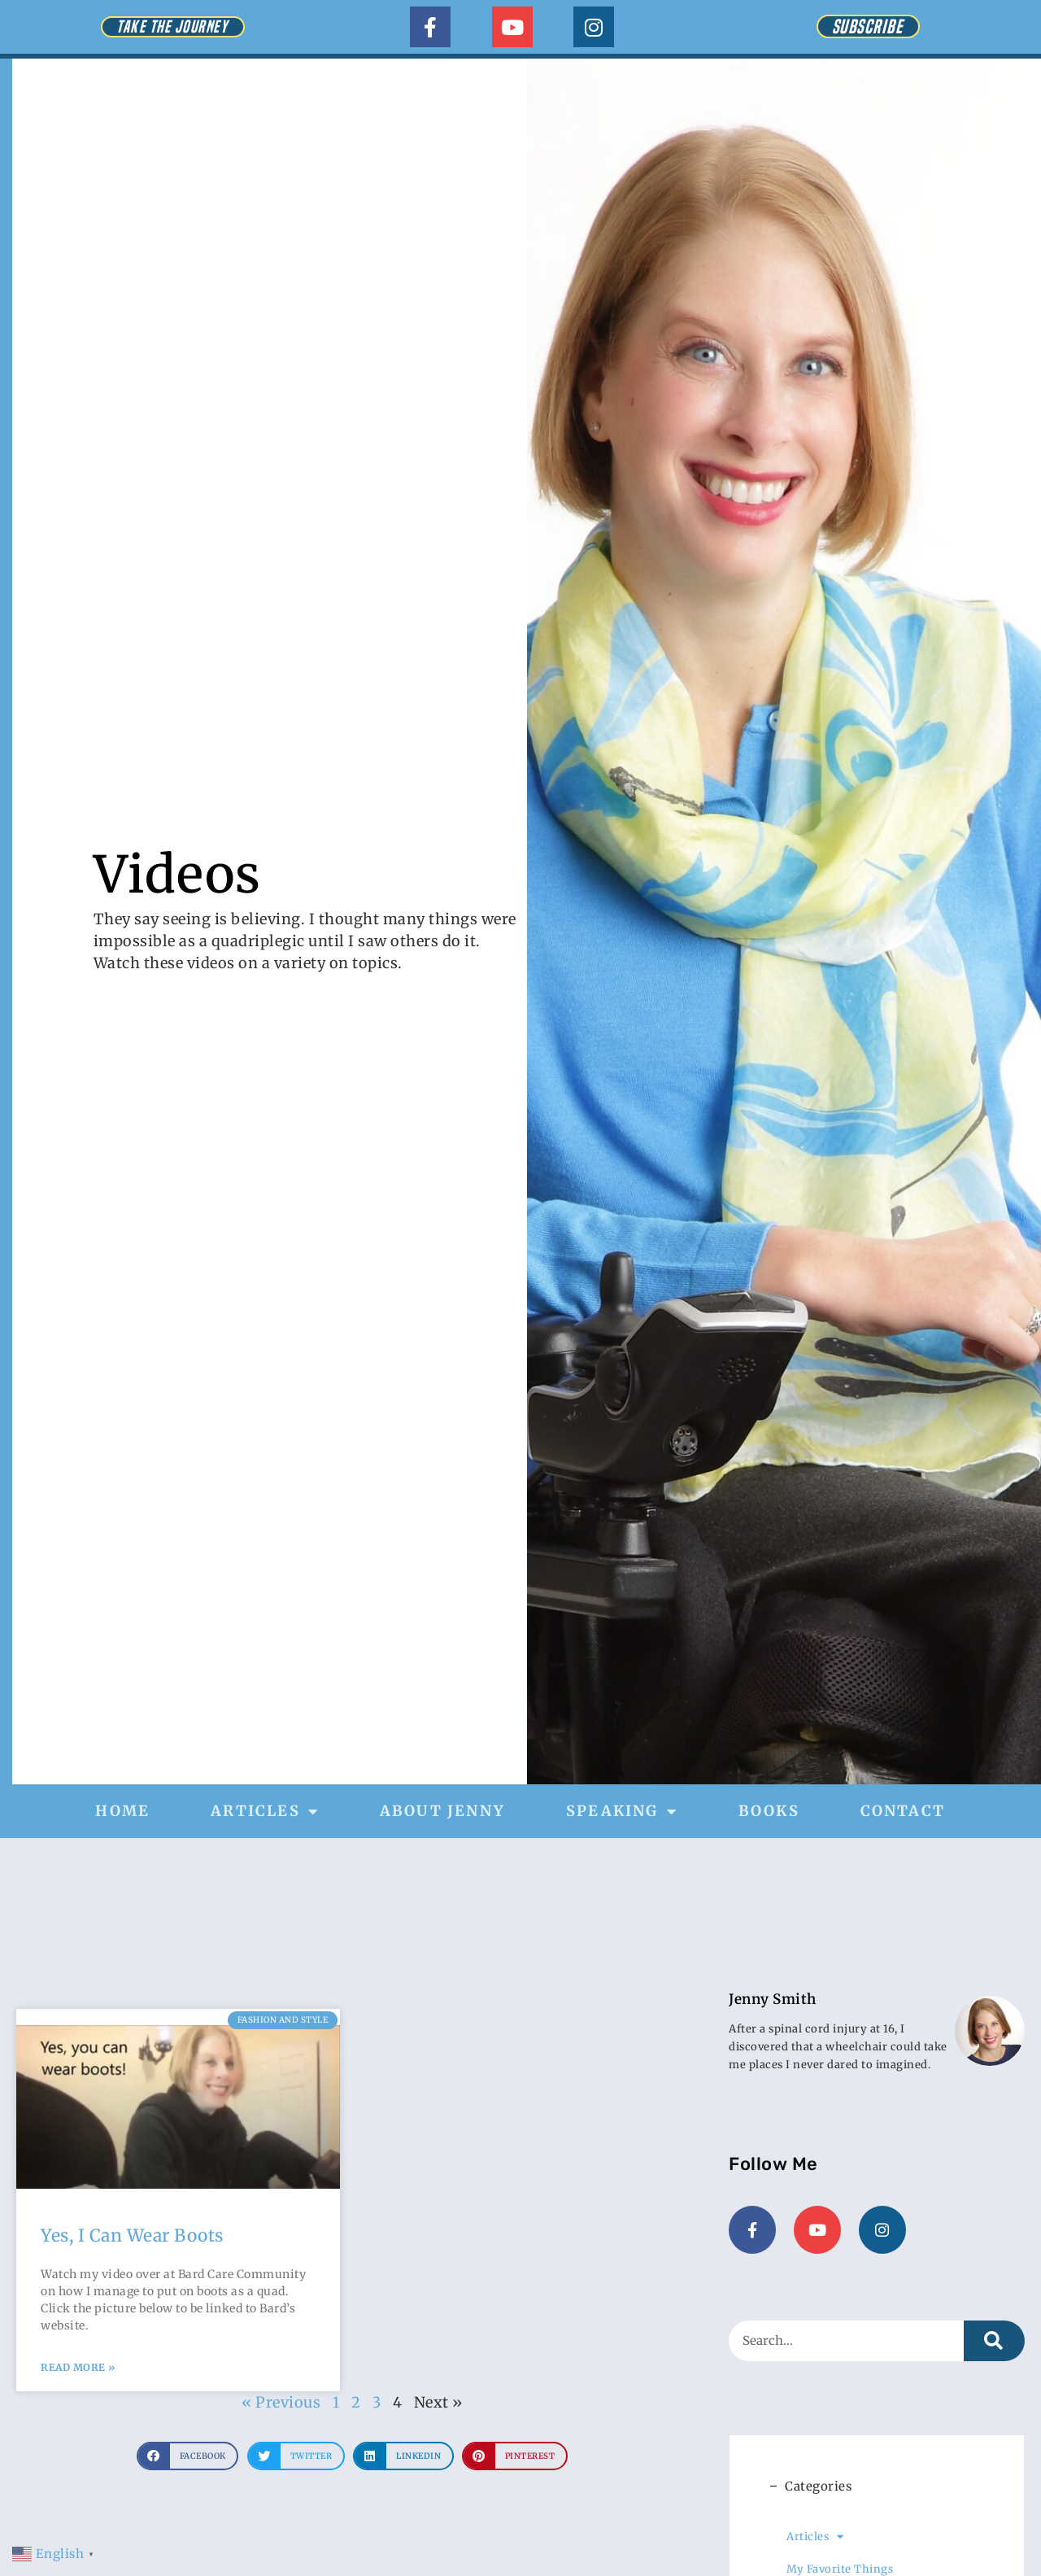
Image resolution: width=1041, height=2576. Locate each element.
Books (768, 1810)
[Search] (994, 2339)
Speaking (621, 1811)
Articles (265, 1811)
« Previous (281, 2402)
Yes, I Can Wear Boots (132, 2235)
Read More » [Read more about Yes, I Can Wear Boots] (78, 2367)
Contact (902, 1810)
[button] (187, 2456)
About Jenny (442, 1810)
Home (122, 1810)
